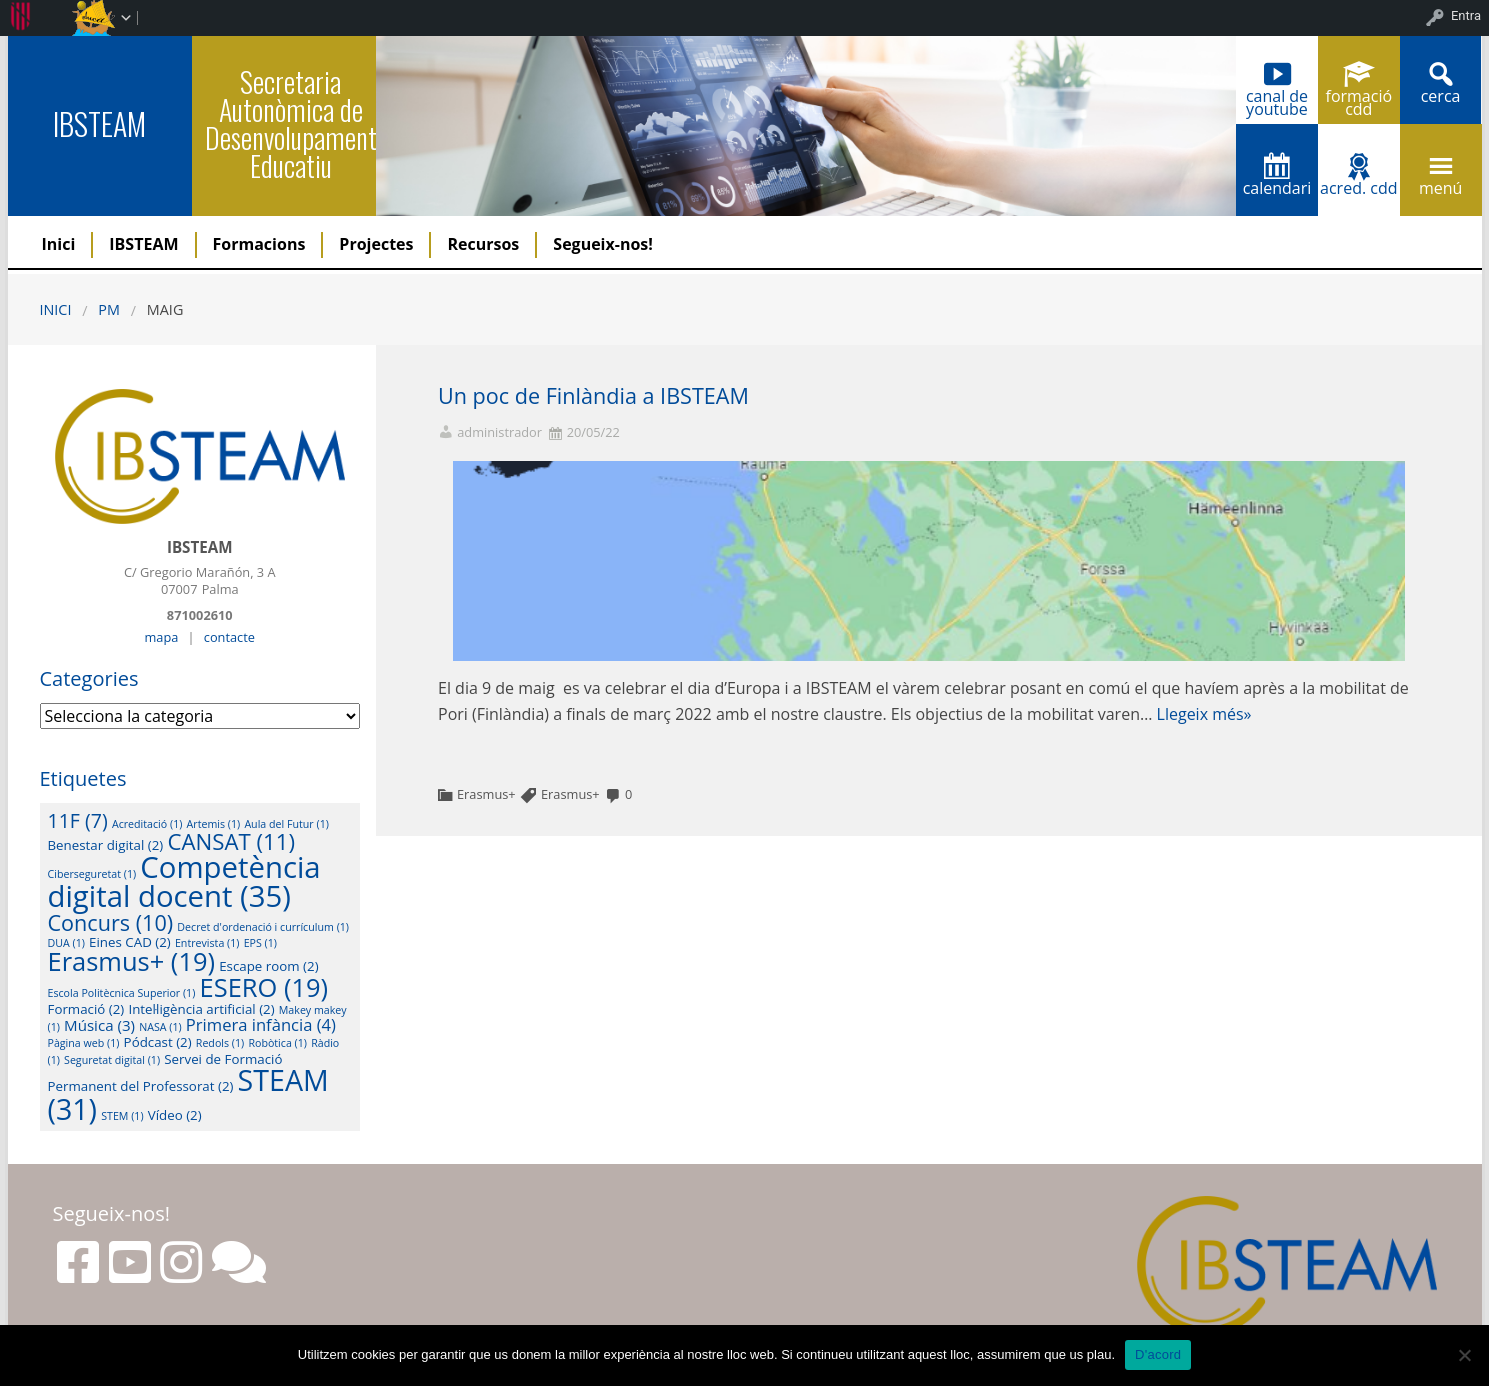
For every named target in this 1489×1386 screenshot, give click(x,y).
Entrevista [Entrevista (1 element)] (207, 943)
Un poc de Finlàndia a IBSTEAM (593, 395)
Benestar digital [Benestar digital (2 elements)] (106, 845)
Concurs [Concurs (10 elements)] (111, 922)
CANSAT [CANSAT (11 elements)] (231, 841)
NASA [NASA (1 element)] (160, 1027)
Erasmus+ (486, 794)
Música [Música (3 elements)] (99, 1025)
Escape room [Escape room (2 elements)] (268, 966)
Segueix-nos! (603, 244)
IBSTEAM (99, 123)
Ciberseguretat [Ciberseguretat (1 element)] (92, 874)
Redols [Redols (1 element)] (220, 1043)
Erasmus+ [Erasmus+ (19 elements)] (132, 961)
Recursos (483, 244)
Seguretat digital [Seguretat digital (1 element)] (112, 1060)
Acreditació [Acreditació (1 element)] (147, 824)
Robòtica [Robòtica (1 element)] (277, 1043)
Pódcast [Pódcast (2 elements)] (158, 1042)
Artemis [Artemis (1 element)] (214, 824)
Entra (1466, 15)
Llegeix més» (1204, 714)
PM (109, 309)
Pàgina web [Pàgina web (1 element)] (84, 1043)
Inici (59, 244)
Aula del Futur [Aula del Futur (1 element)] (286, 824)
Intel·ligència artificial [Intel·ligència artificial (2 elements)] (201, 1009)
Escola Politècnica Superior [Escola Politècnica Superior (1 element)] (122, 993)
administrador (499, 432)
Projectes (376, 244)
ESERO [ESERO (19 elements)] (264, 987)
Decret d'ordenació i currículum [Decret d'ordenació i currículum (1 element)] (263, 927)
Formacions (259, 244)
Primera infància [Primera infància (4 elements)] (261, 1024)
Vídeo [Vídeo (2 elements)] (175, 1115)
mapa (162, 637)
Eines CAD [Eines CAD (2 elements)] (130, 942)
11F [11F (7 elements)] (78, 820)
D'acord (1158, 1354)
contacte (229, 637)
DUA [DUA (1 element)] (66, 943)
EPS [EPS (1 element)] (260, 943)
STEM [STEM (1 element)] (122, 1116)
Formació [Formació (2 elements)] (86, 1009)
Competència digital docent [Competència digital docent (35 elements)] (184, 881)
